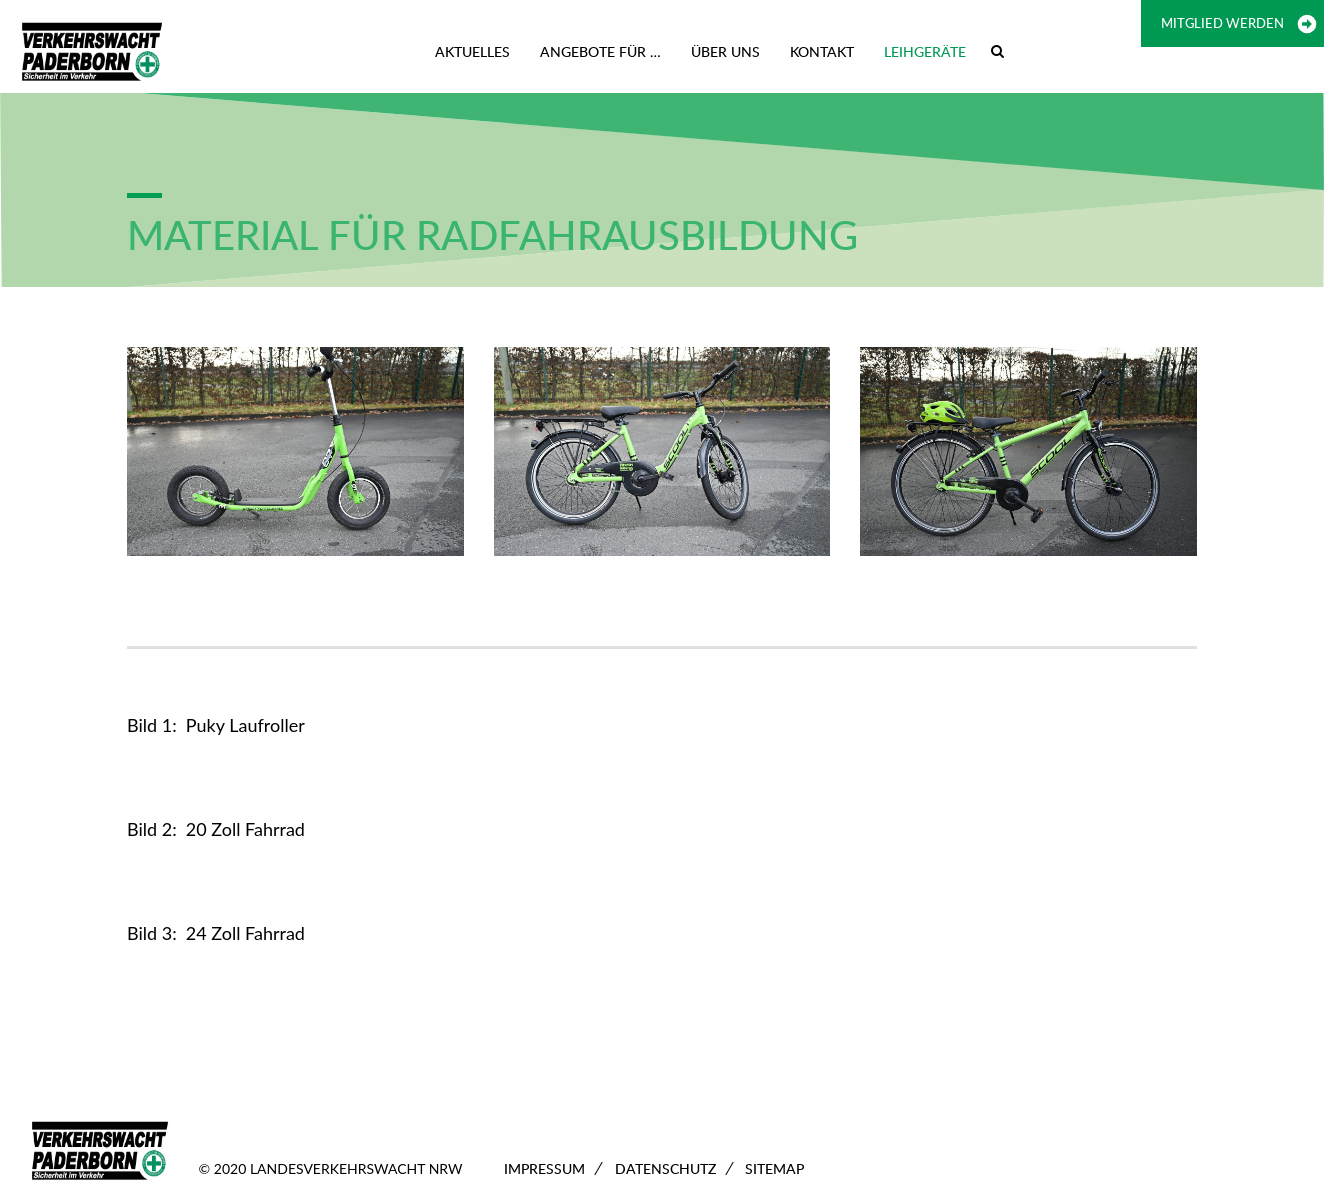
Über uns (725, 51)
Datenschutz (665, 1168)
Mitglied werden (1222, 23)
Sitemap (774, 1168)
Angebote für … (600, 51)
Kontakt (822, 51)
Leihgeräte (925, 51)
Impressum (544, 1168)
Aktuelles (472, 51)
